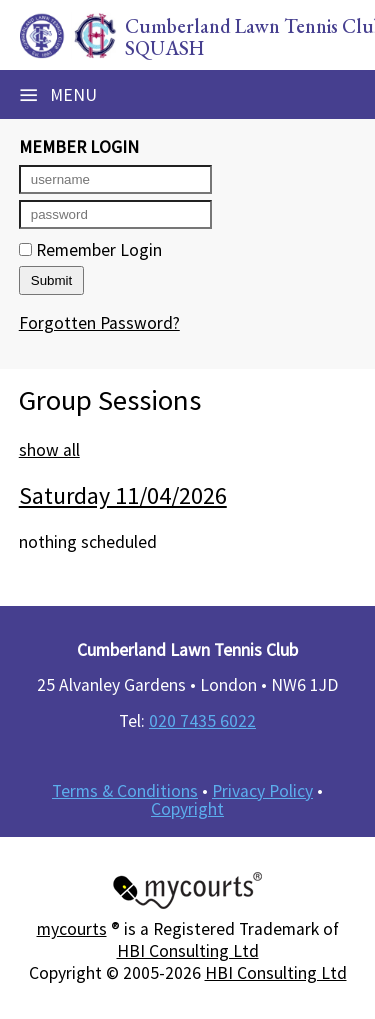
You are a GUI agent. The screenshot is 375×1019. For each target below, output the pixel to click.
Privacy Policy (262, 791)
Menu (58, 95)
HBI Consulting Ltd (188, 951)
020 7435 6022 (202, 721)
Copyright (187, 809)
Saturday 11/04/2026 (123, 495)
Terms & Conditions (125, 791)
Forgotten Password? (99, 323)
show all (49, 450)
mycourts (72, 929)
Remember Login (90, 250)
